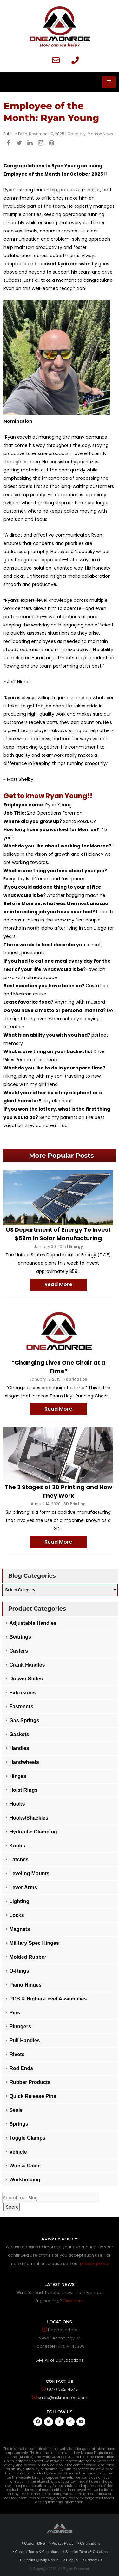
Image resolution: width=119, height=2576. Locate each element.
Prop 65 (70, 2560)
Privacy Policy (61, 2543)
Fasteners (21, 1706)
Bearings (20, 1637)
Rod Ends (21, 2068)
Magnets (19, 1929)
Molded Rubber (27, 1957)
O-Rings (19, 1971)
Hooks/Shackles (28, 1818)
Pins (14, 2012)
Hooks (17, 1804)
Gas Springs (24, 1720)
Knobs (17, 1845)
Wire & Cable (25, 2165)
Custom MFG (33, 2543)
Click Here (73, 2300)
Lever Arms (23, 1887)
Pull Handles (24, 2040)
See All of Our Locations (59, 2360)
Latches (18, 1859)
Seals (16, 2110)
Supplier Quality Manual (39, 2560)
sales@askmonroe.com (62, 2397)
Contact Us (92, 2560)
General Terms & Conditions (35, 2552)
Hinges (17, 1776)
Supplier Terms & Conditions (86, 2552)
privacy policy (94, 2263)
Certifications (88, 2543)
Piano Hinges (25, 1984)
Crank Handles (27, 1664)
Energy (76, 1246)
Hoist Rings (23, 1790)
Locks (16, 1915)
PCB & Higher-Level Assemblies (48, 1998)
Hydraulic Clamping (33, 1831)
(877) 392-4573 (62, 2389)
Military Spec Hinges (34, 1943)
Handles (19, 1748)
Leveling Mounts (29, 1873)
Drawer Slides (26, 1678)
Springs (18, 2124)
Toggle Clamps (27, 2138)
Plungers (20, 2026)
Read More (58, 1284)
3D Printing (74, 1504)
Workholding (24, 2179)
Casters (18, 1651)
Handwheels (24, 1762)
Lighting (19, 1901)
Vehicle (18, 2151)
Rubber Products (29, 2082)
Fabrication (75, 1379)
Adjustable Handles (32, 1623)
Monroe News (100, 134)
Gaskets (19, 1734)
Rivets (16, 2054)
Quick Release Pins (32, 2096)
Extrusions (22, 1692)
